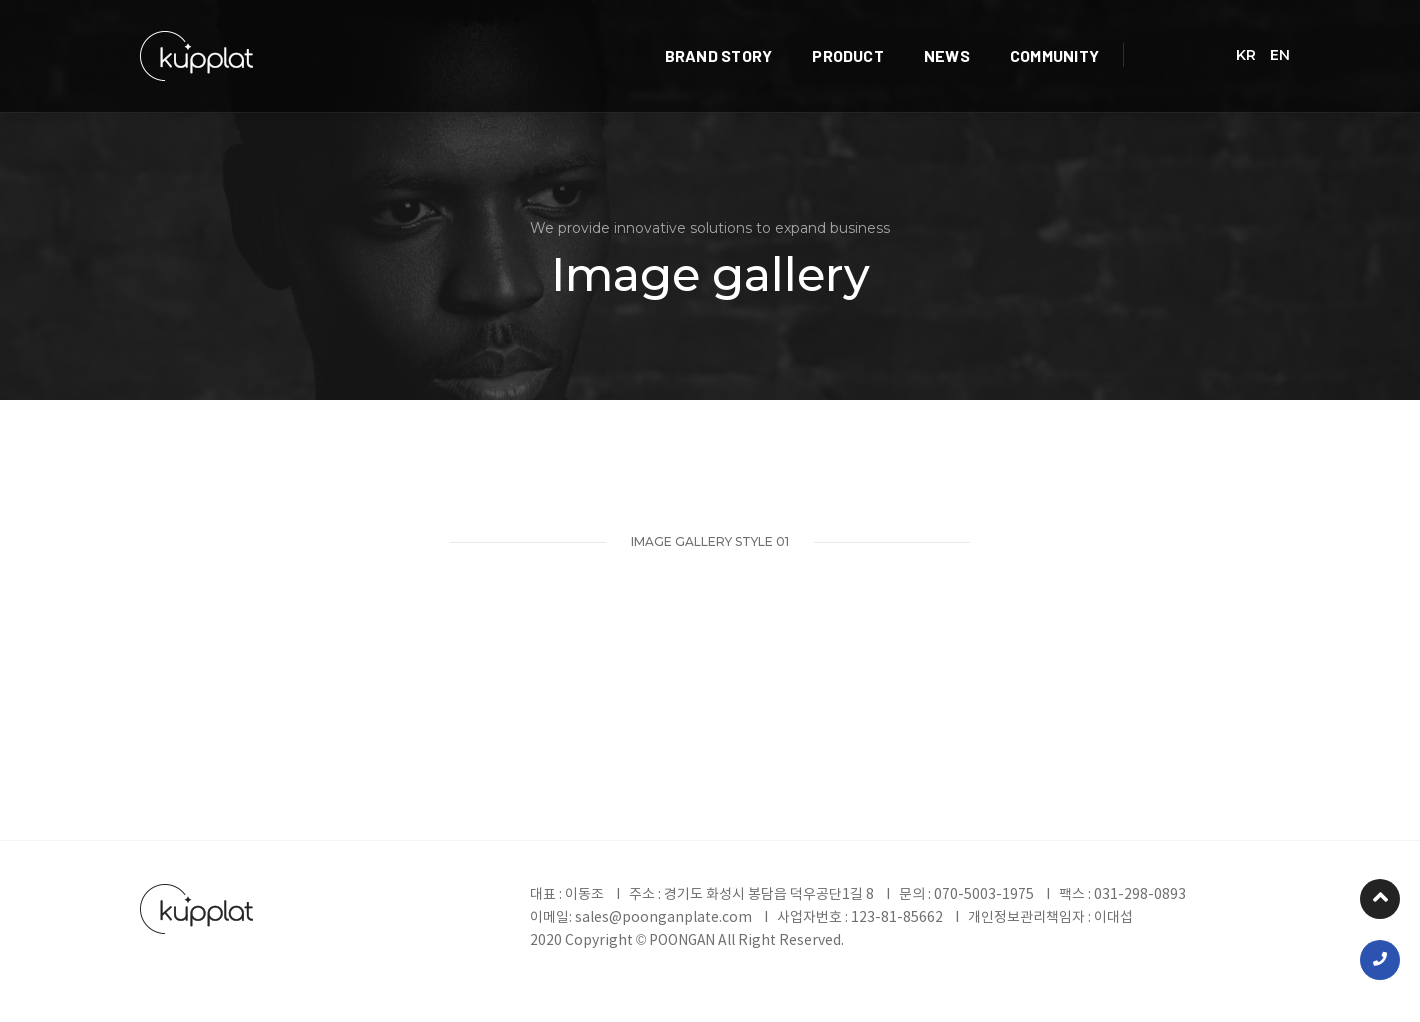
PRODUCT (912, 35)
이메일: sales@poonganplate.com (641, 918)
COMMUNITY (1117, 35)
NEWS (1010, 35)
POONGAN (683, 941)
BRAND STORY (782, 35)
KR (1246, 36)
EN (1280, 36)
